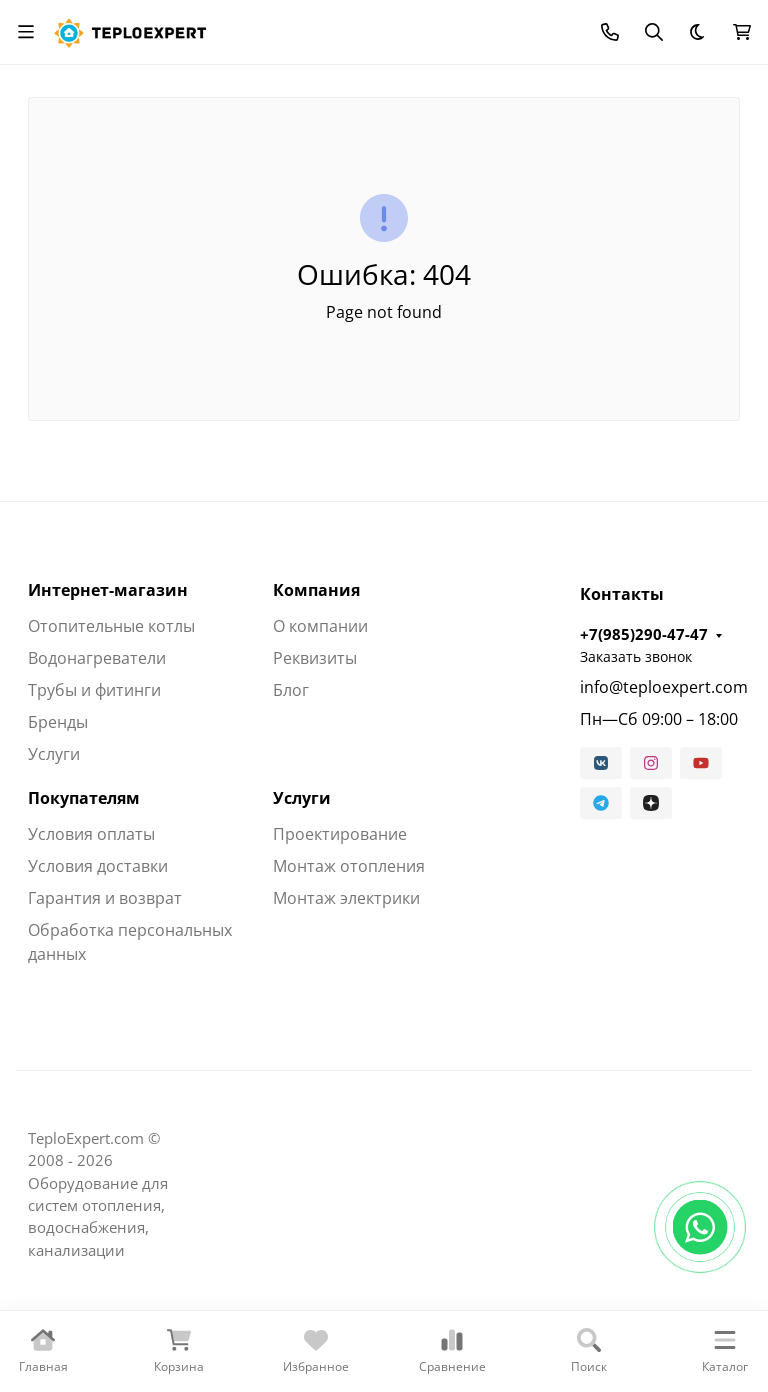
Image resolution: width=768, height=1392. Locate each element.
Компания (316, 590)
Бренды (58, 722)
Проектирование (340, 834)
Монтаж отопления (349, 866)
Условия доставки (98, 866)
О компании (320, 626)
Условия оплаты (91, 834)
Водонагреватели (97, 658)
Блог (291, 690)
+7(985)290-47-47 (644, 634)
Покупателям (84, 798)
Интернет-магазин (108, 590)
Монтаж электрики (346, 898)
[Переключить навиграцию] (26, 32)
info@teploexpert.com (660, 687)
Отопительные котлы (111, 626)
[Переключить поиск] (654, 32)
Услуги (54, 754)
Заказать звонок (636, 656)
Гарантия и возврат (105, 898)
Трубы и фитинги (94, 690)
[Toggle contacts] (610, 32)
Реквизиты (315, 658)
